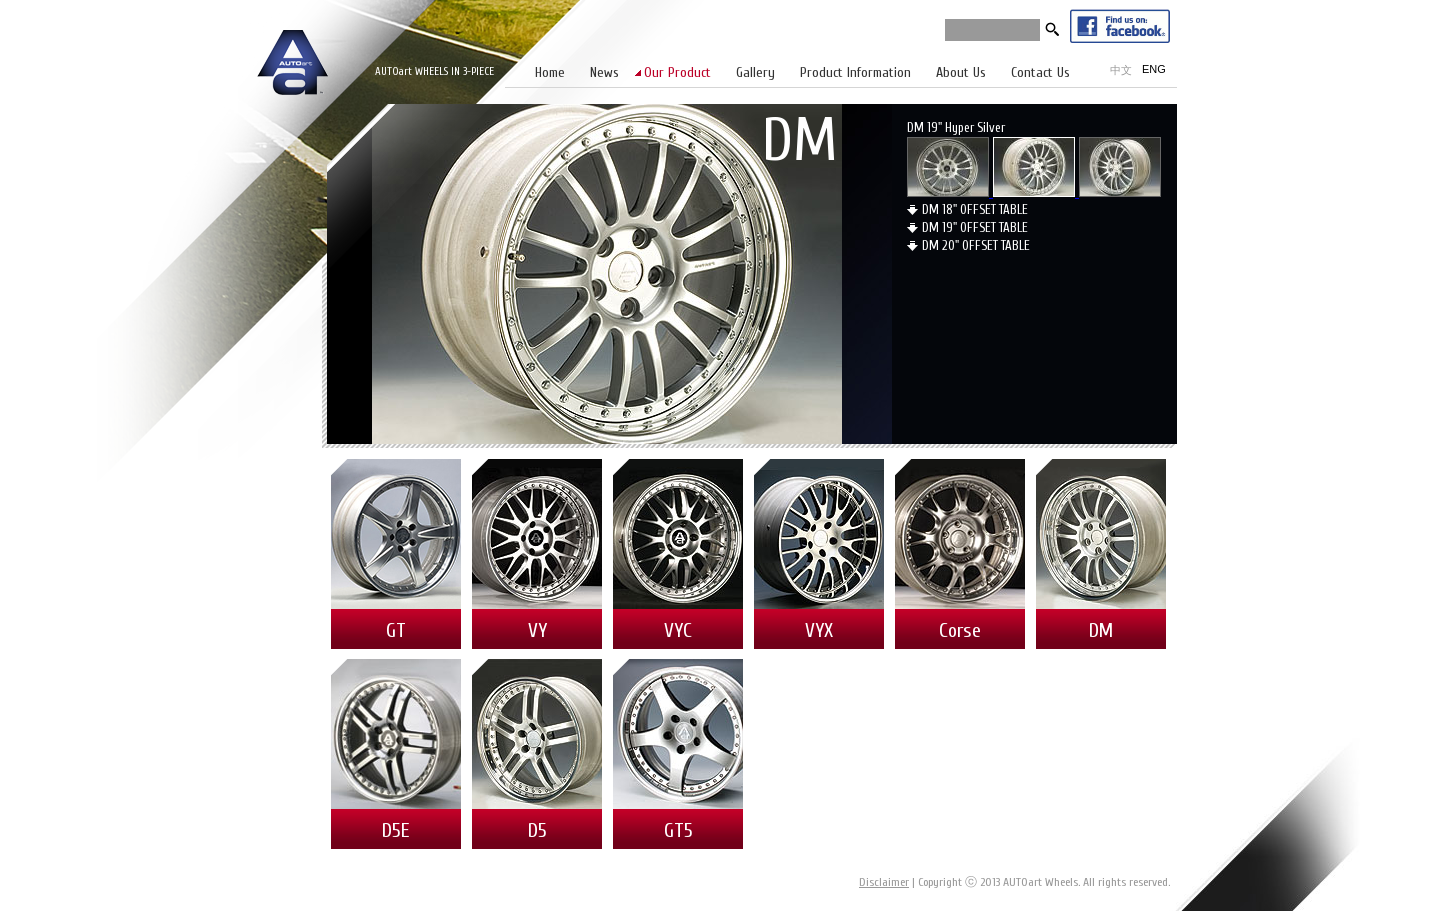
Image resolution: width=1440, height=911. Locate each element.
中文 (1121, 70)
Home (550, 72)
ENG (1154, 69)
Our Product (677, 72)
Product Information (855, 72)
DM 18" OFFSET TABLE (975, 209)
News (604, 72)
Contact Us (1040, 72)
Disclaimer (884, 882)
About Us (961, 72)
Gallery (755, 72)
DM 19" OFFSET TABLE (975, 227)
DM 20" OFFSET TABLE (976, 245)
